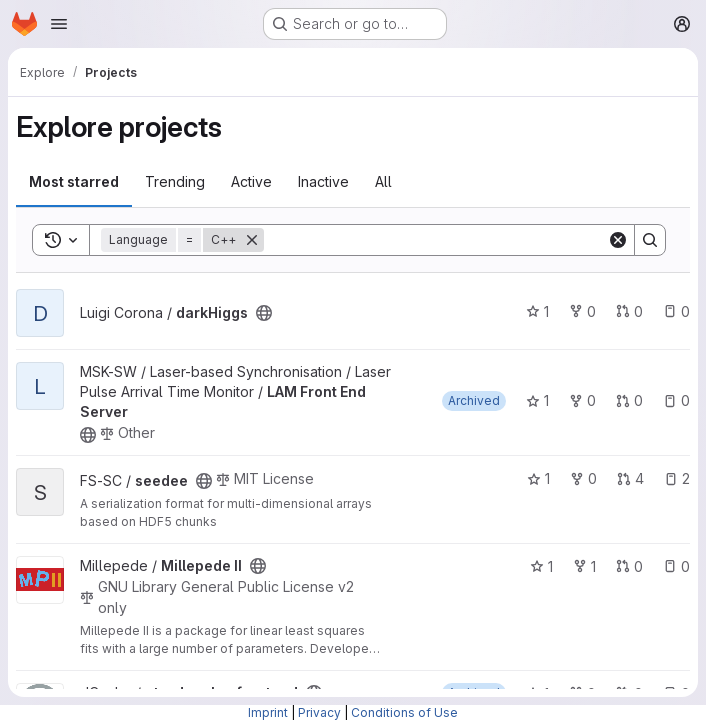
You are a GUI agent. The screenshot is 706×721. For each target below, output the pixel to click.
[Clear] (618, 240)
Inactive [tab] (323, 181)
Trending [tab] (175, 181)
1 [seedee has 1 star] (538, 478)
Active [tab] (251, 181)
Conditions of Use (404, 712)
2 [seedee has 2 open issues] (677, 478)
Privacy (319, 712)
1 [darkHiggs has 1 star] (537, 311)
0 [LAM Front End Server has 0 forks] (582, 400)
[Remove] (252, 240)
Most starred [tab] (74, 181)
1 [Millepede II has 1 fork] (584, 566)
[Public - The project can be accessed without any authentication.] (264, 313)
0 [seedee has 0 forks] (583, 478)
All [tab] (383, 181)
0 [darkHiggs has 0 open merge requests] (629, 311)
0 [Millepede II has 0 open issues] (676, 566)
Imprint (268, 712)
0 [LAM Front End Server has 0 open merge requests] (629, 400)
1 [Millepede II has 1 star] (541, 566)
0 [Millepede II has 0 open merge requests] (629, 566)
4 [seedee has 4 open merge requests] (630, 478)
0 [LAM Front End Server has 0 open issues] (676, 400)
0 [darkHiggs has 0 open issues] (676, 311)
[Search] (435, 240)
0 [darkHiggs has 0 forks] (582, 311)
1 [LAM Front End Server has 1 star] (537, 400)
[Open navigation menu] (59, 24)
